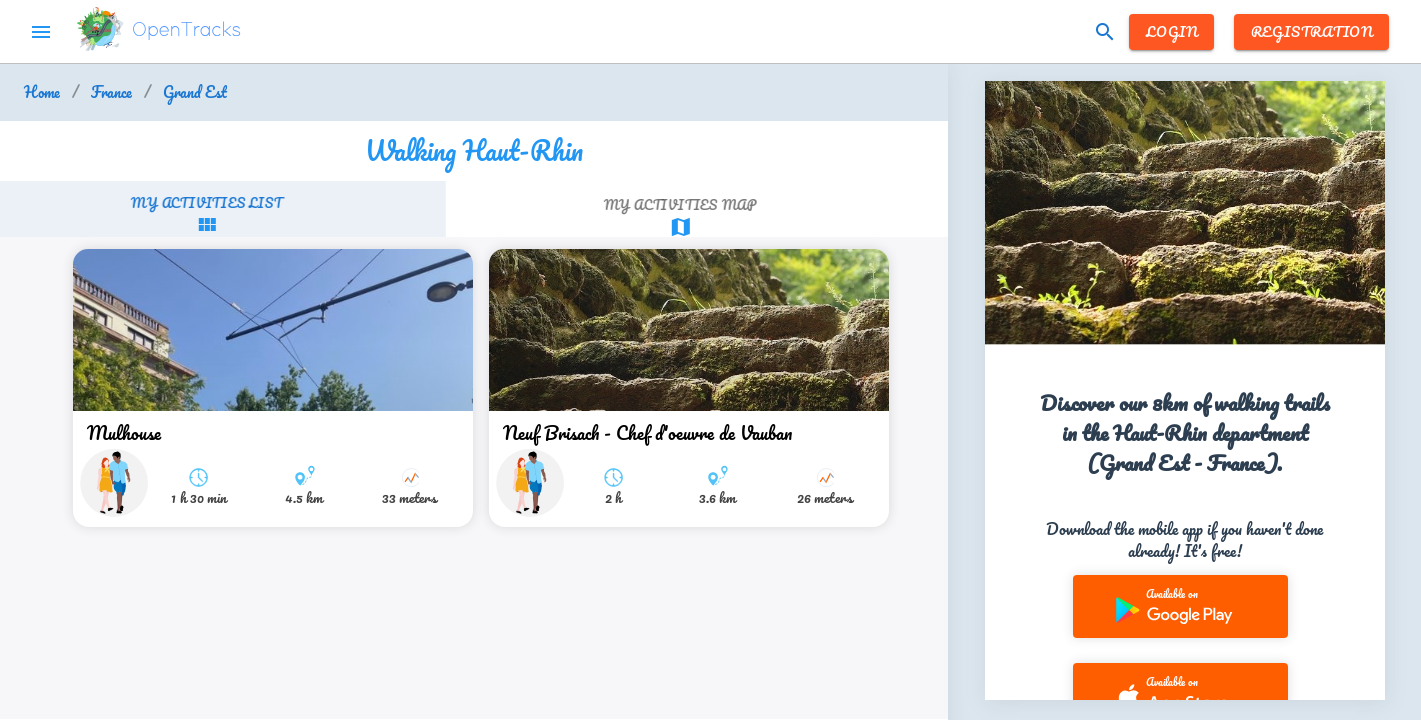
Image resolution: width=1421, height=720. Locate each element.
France (111, 92)
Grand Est (195, 92)
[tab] (239, 214)
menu (41, 32)
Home (42, 92)
